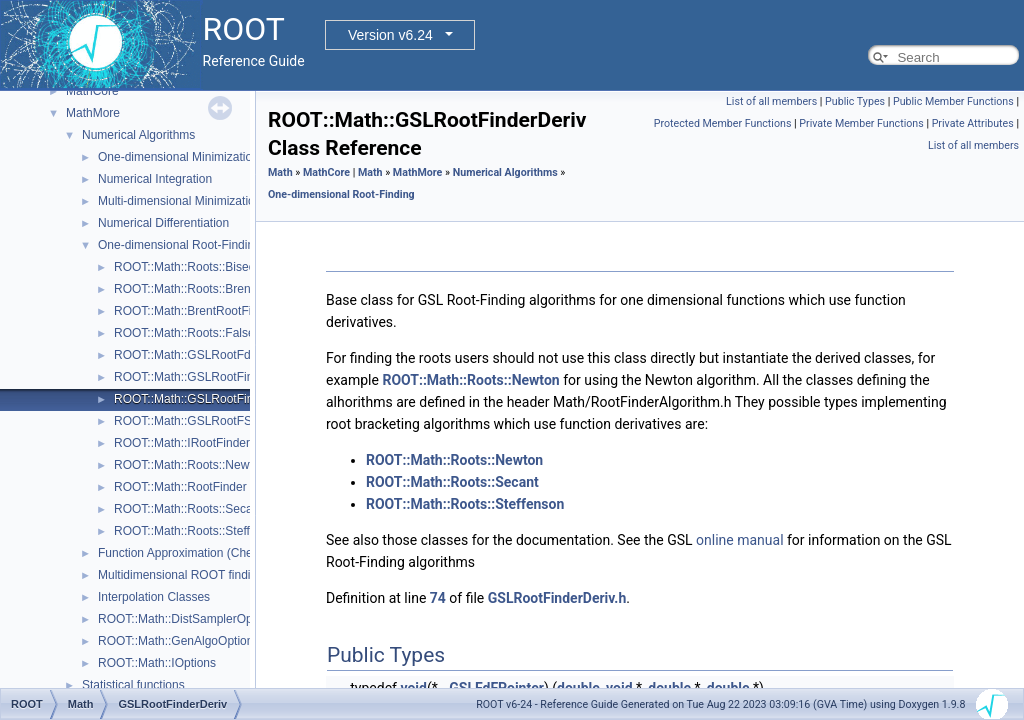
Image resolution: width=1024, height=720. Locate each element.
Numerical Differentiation (163, 223)
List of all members (771, 101)
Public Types (855, 101)
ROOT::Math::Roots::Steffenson (198, 531)
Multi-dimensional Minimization (179, 201)
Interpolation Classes (154, 597)
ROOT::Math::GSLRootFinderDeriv (206, 399)
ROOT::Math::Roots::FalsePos (194, 333)
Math (280, 172)
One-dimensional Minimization (178, 157)
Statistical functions (133, 685)
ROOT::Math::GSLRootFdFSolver (203, 355)
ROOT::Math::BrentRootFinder (194, 311)
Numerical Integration (155, 179)
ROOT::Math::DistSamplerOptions (188, 619)
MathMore (93, 113)
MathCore (92, 91)
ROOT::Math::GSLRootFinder (192, 377)
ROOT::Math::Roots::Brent (184, 289)
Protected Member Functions (723, 123)
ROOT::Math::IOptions (157, 663)
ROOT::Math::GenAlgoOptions (178, 641)
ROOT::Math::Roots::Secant (188, 509)
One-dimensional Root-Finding (179, 245)
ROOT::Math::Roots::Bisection (194, 267)
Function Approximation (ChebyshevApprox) (215, 553)
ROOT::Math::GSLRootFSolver (196, 421)
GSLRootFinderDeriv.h (557, 598)
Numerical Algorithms (138, 135)
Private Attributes (973, 123)
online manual (740, 540)
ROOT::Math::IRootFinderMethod (202, 443)
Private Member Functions (861, 123)
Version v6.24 (390, 35)
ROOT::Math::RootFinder (180, 487)
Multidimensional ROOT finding (181, 575)
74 (438, 598)
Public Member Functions (953, 101)
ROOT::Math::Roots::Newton (190, 465)
